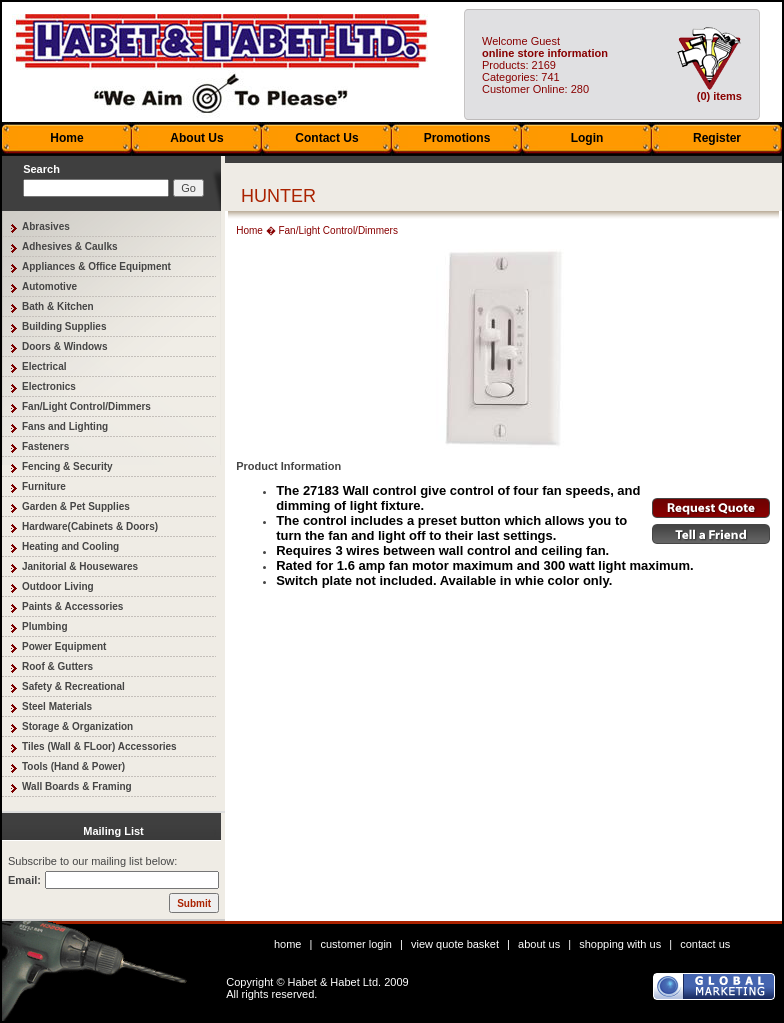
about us (539, 944)
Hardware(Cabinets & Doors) (90, 526)
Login (587, 138)
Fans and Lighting (65, 426)
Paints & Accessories (72, 606)
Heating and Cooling (70, 546)
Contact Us (326, 138)
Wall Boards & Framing (77, 786)
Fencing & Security (67, 466)
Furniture (44, 486)
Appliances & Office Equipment (96, 266)
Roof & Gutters (57, 666)
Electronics (49, 386)
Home (66, 138)
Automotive (49, 286)
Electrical (44, 366)
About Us (196, 138)
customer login (356, 944)
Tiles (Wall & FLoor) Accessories (99, 746)
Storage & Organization (77, 726)
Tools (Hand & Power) (73, 766)
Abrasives (46, 226)
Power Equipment (64, 646)
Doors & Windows (64, 346)
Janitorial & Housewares (80, 566)
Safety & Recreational (73, 686)
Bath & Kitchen (58, 306)
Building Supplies (64, 326)
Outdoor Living (58, 586)
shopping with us (620, 944)
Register (717, 138)
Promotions (457, 138)
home (288, 944)
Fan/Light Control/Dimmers (86, 406)
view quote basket (455, 944)
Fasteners (45, 446)
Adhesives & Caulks (70, 246)
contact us (705, 944)
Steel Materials (57, 706)
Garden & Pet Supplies (76, 506)
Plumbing (45, 626)
